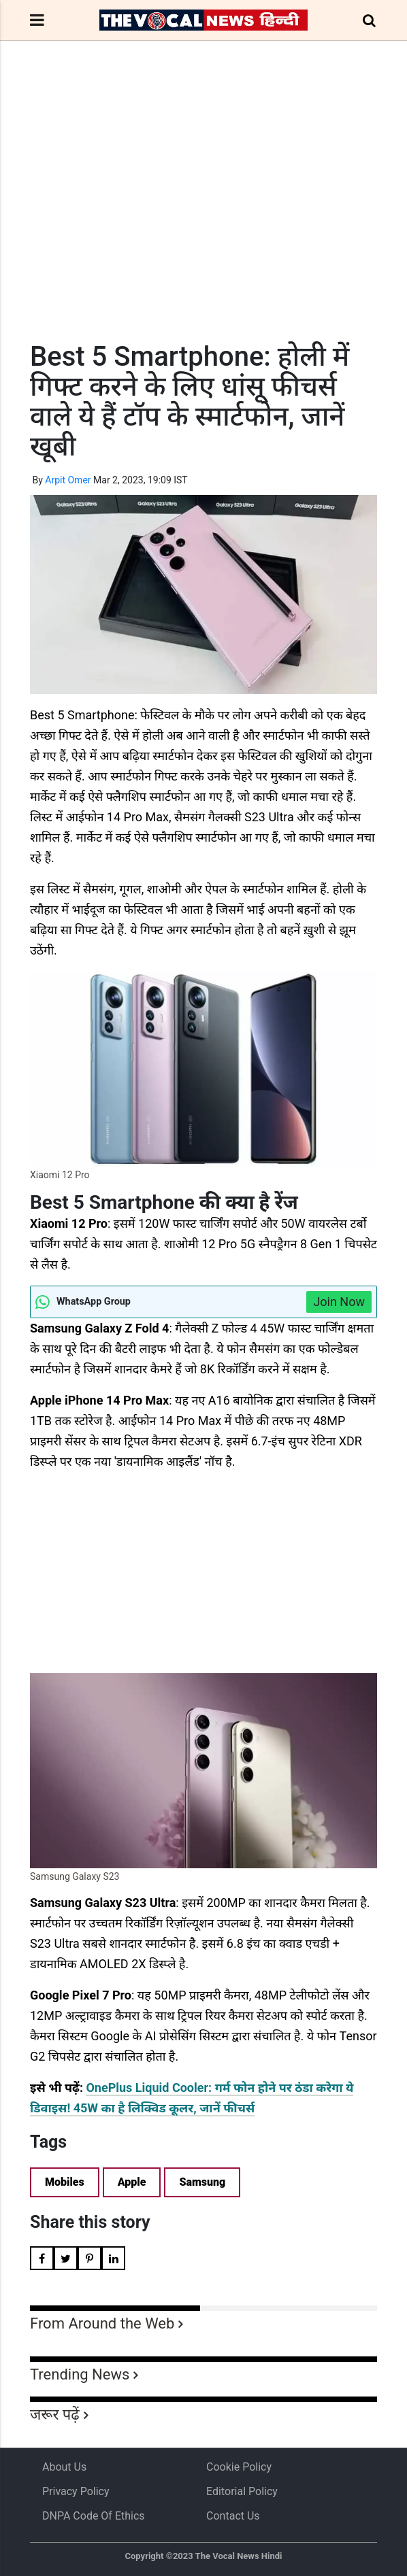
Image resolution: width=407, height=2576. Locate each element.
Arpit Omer (68, 480)
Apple (132, 2182)
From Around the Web (102, 2323)
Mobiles (64, 2182)
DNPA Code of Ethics (93, 2515)
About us (64, 2466)
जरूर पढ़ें (55, 2414)
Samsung (202, 2182)
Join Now (339, 1301)
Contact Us (233, 2515)
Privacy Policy (76, 2491)
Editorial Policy (242, 2491)
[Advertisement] (203, 216)
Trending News (79, 2374)
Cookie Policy (239, 2466)
